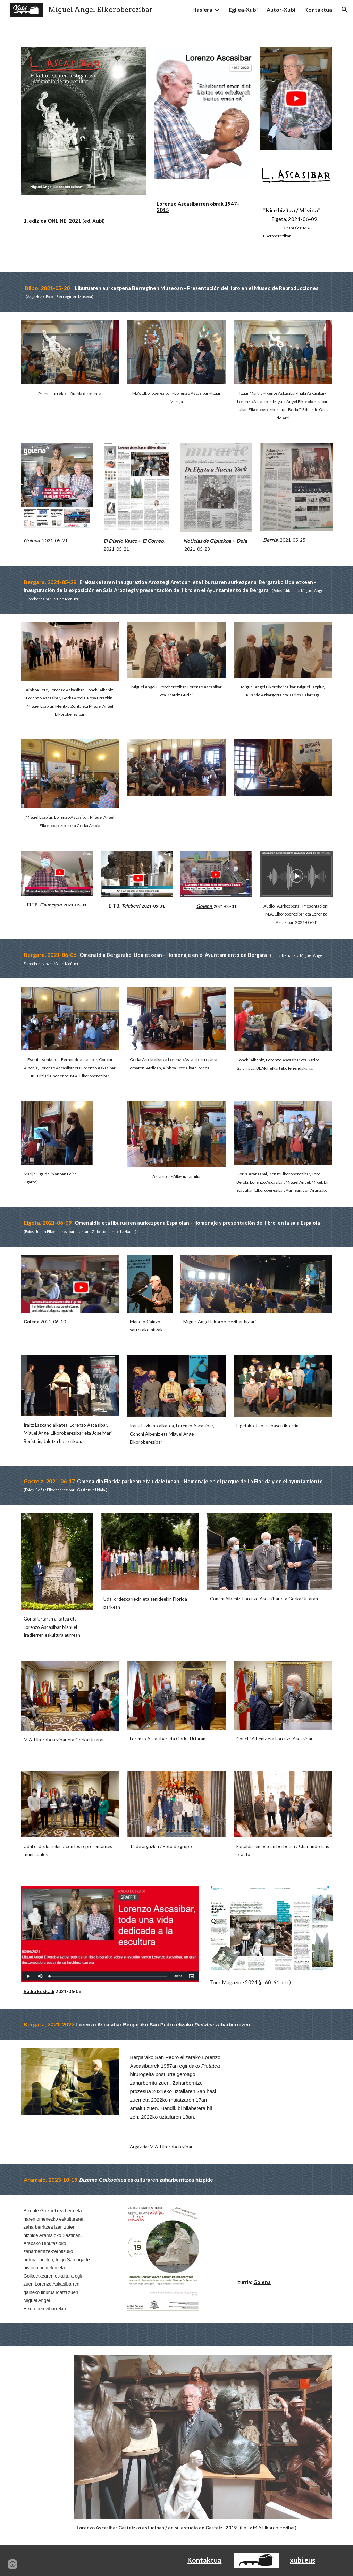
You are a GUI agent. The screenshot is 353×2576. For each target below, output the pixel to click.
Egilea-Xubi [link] (243, 9)
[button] (344, 9)
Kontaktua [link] (318, 9)
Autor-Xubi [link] (281, 9)
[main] (83, 221)
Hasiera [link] (202, 9)
